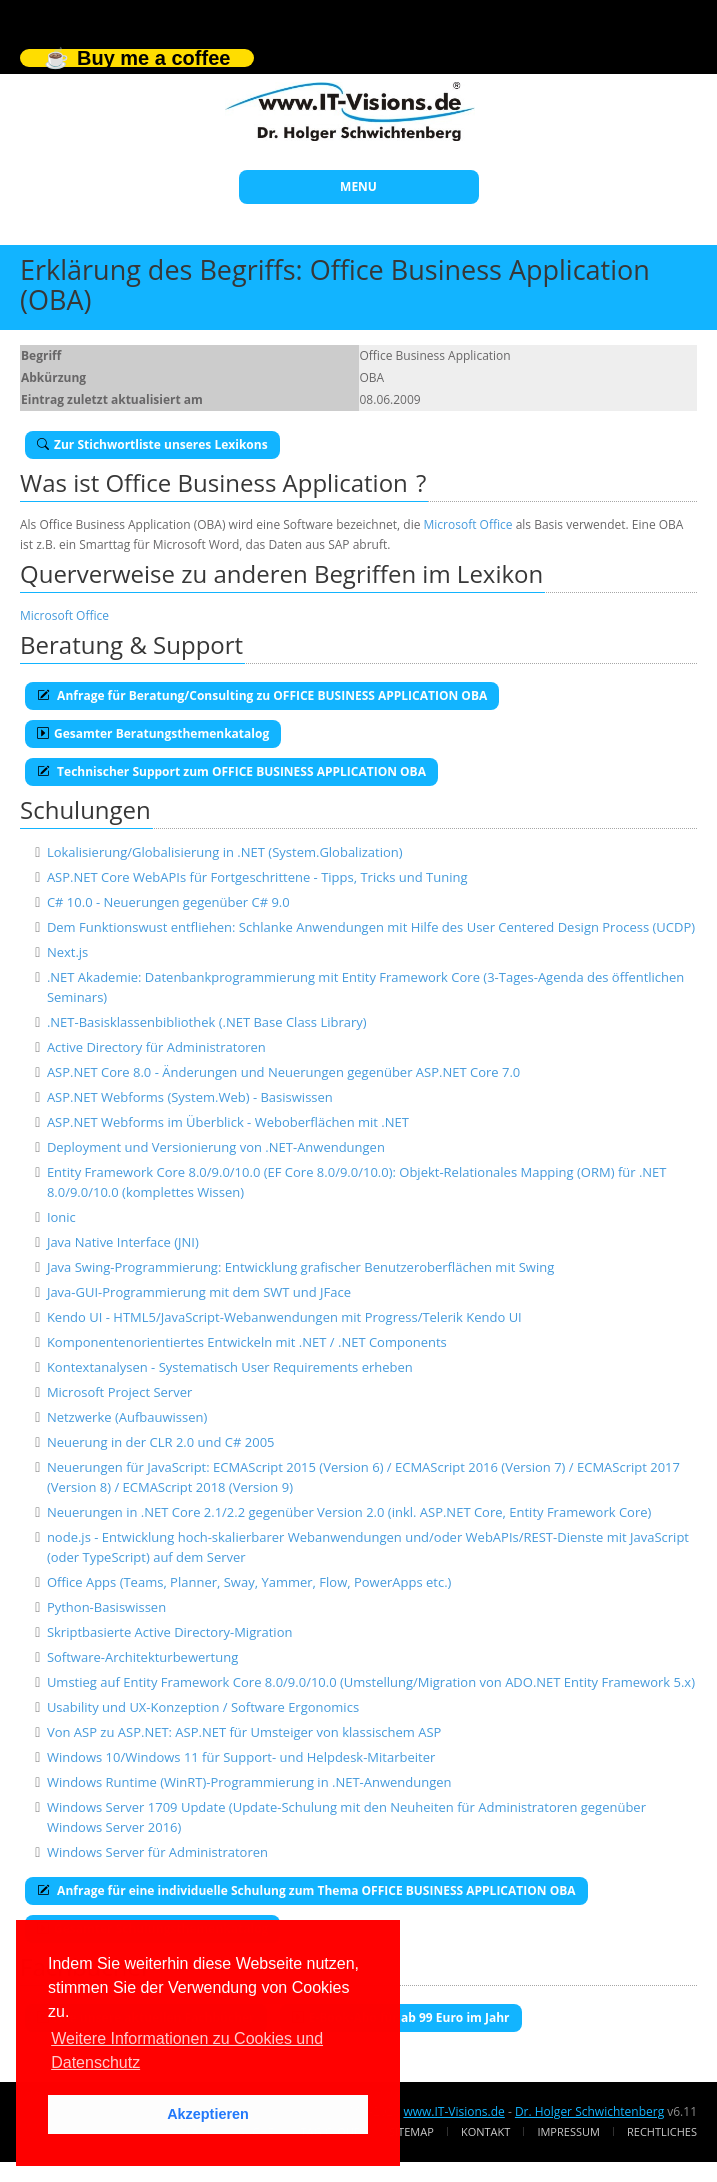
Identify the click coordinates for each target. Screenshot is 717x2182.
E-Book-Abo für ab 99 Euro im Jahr (401, 2017)
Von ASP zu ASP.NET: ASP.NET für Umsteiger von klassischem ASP (244, 1732)
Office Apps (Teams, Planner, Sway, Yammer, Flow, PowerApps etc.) (249, 1582)
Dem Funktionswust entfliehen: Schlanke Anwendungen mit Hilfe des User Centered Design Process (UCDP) (371, 927)
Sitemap (411, 2131)
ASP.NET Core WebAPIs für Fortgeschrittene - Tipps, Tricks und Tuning (257, 877)
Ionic (61, 1217)
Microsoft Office (468, 524)
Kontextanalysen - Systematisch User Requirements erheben (230, 1367)
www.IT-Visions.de (453, 2111)
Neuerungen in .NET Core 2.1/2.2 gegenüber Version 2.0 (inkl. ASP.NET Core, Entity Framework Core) (349, 1512)
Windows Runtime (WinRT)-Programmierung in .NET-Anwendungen (249, 1782)
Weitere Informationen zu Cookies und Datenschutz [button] (187, 2050)
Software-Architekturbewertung (142, 1657)
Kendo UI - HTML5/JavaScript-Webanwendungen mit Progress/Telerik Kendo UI (284, 1317)
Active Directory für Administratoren (156, 1047)
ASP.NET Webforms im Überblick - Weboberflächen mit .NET (228, 1122)
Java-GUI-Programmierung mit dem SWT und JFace (199, 1292)
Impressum (568, 2131)
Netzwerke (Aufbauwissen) (127, 1417)
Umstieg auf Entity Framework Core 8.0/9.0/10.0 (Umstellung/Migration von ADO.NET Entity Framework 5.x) (371, 1682)
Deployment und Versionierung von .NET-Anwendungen (216, 1147)
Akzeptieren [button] (208, 2114)
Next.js (67, 952)
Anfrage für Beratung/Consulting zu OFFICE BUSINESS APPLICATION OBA (262, 695)
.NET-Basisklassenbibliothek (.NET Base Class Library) (207, 1022)
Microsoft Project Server (119, 1392)
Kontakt (485, 2131)
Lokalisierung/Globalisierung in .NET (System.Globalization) (225, 852)
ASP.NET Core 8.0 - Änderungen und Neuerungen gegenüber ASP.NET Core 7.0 (283, 1072)
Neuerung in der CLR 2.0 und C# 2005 (161, 1442)
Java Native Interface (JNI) (123, 1242)
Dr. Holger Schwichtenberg (589, 2111)
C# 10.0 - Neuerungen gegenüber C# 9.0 (168, 902)
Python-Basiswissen (106, 1607)
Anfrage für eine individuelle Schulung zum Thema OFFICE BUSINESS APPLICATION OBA (306, 1890)
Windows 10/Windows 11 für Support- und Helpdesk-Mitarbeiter (241, 1757)
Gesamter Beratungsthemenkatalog (153, 733)
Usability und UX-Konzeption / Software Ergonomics (203, 1707)
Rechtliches (662, 2131)
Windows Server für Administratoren (157, 1852)
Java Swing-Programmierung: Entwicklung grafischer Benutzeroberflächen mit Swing (300, 1267)
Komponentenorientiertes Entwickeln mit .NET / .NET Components (247, 1342)
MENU (358, 186)
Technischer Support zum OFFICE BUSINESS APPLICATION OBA (231, 771)
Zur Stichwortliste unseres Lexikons (152, 444)
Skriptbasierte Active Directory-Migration (170, 1632)
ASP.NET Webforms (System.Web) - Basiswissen (190, 1097)
